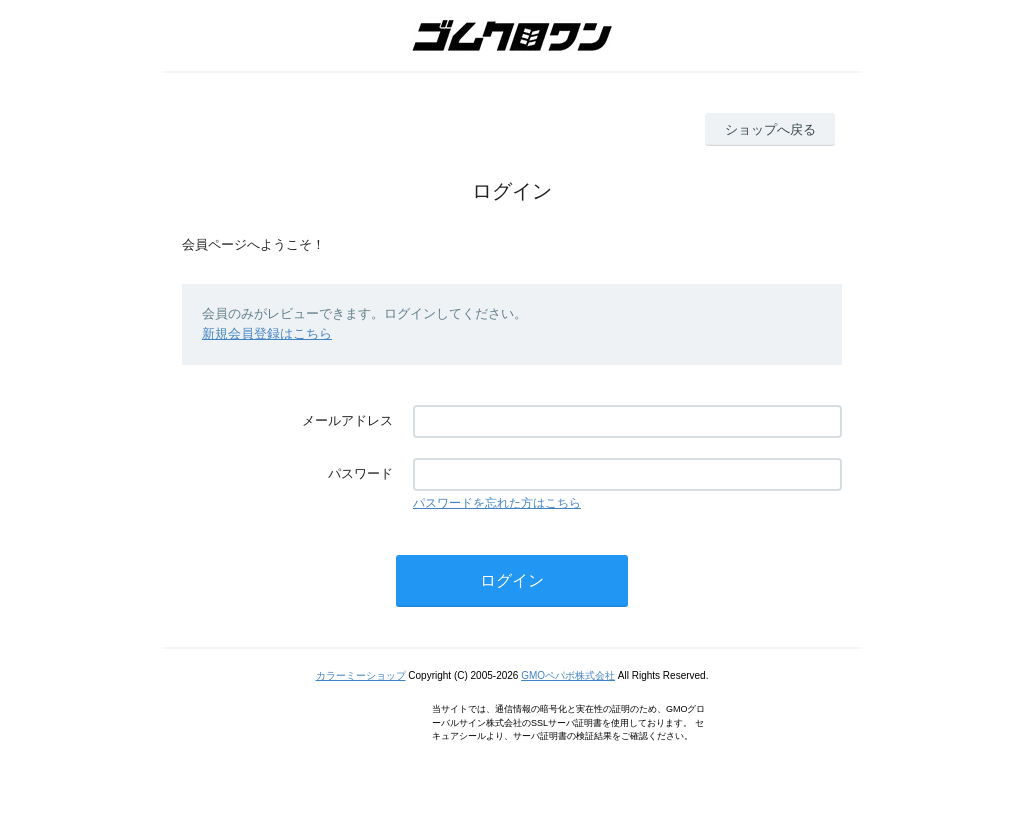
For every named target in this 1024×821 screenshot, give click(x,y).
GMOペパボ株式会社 (568, 675)
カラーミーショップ (361, 675)
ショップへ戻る (770, 129)
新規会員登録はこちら (267, 333)
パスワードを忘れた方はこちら (497, 503)
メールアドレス (347, 420)
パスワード (360, 473)
